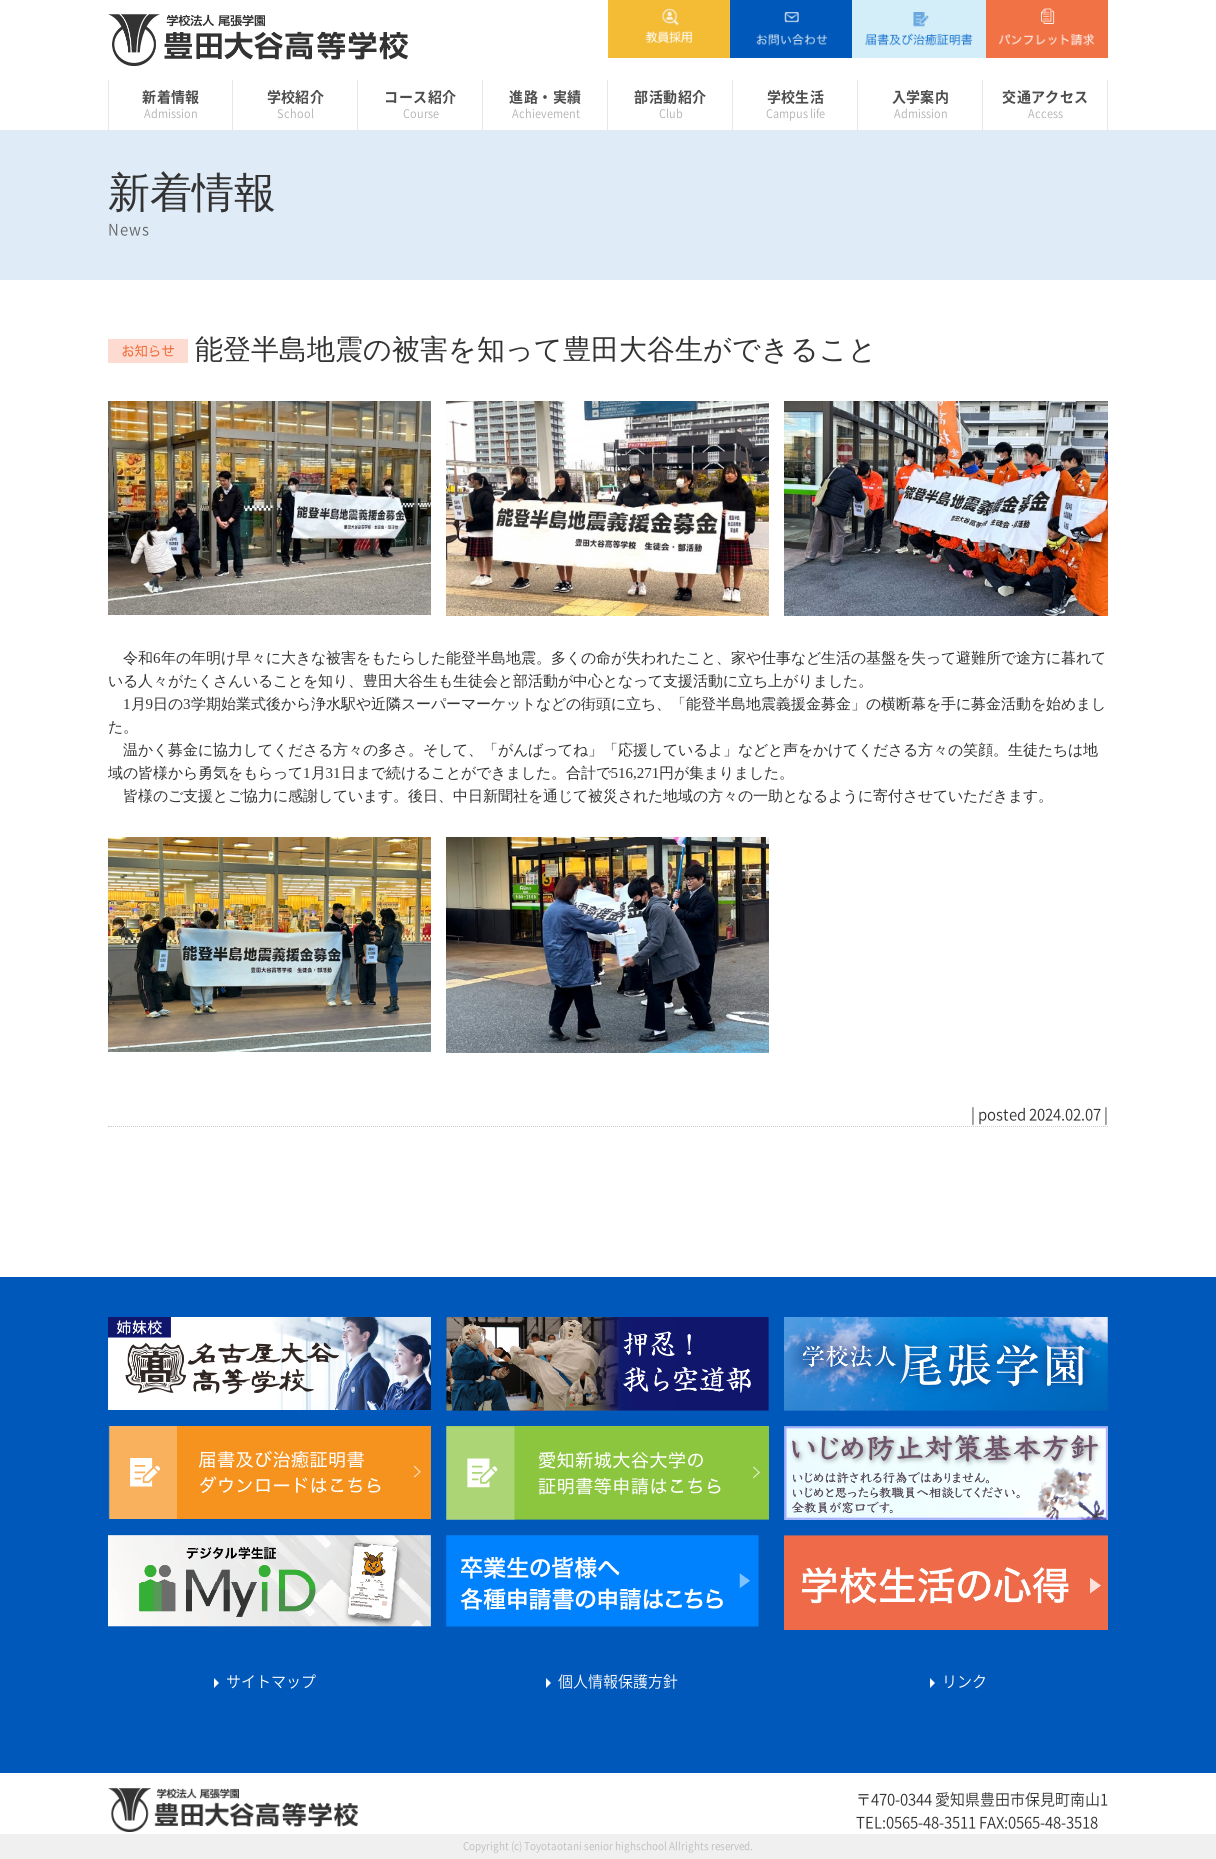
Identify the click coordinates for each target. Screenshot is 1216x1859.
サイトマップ (261, 1681)
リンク (954, 1681)
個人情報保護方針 (608, 1681)
